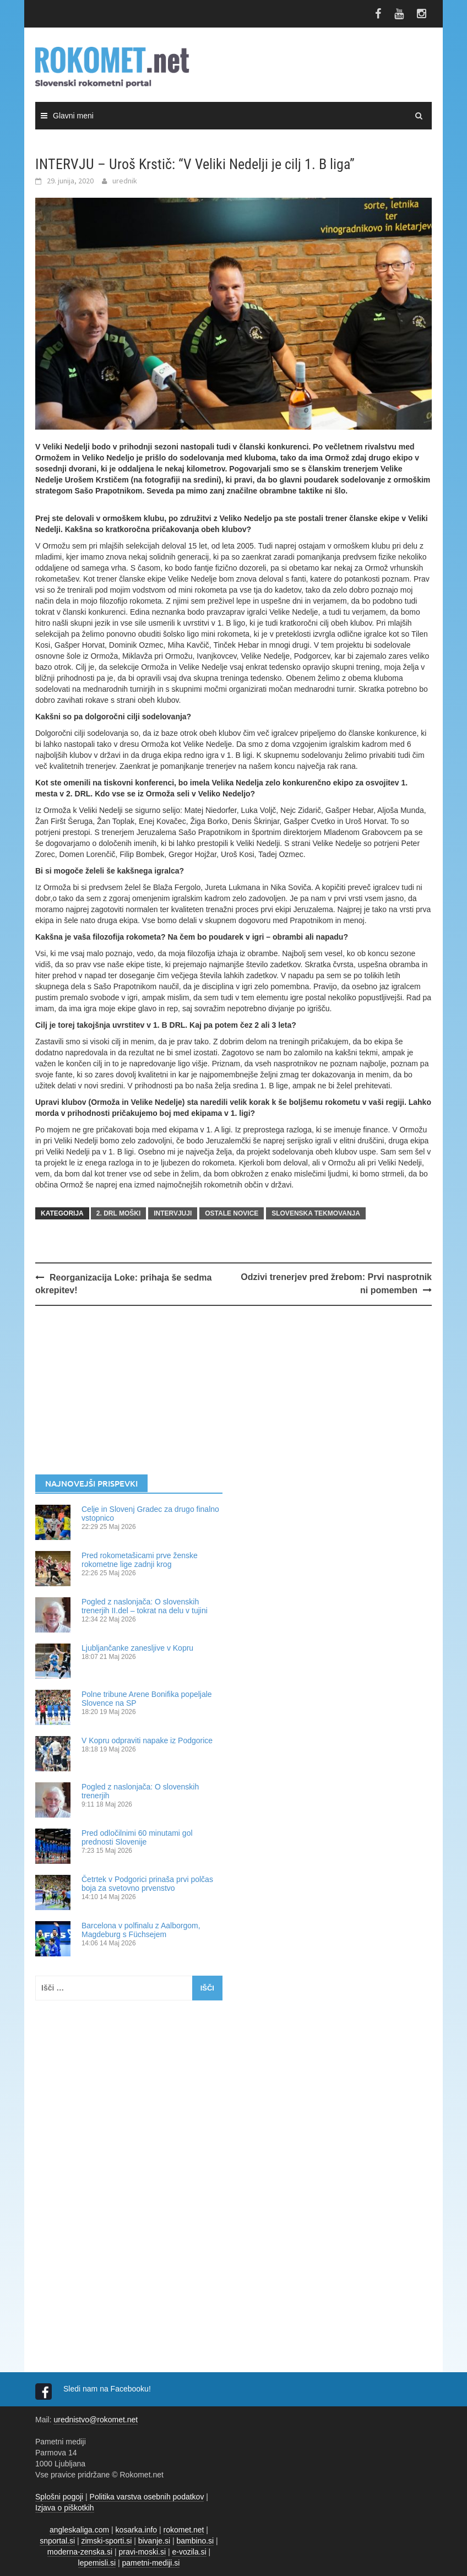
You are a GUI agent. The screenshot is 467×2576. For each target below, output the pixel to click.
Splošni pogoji (59, 2496)
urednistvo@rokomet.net (95, 2419)
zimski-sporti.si (107, 2540)
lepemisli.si (97, 2562)
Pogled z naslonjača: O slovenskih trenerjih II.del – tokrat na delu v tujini (145, 1606)
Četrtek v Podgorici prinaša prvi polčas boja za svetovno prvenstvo (147, 1883)
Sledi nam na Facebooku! (108, 2388)
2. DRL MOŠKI (118, 1213)
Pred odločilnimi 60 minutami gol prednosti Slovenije (137, 1837)
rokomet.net (184, 2529)
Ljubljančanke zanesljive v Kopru (137, 1648)
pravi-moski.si (142, 2551)
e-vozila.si (189, 2551)
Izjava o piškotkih (64, 2507)
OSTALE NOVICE (231, 1213)
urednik (124, 181)
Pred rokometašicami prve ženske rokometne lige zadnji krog (140, 1560)
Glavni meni (73, 115)
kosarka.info (136, 2529)
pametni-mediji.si (151, 2562)
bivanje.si (154, 2540)
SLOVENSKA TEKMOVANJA (315, 1213)
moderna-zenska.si (79, 2551)
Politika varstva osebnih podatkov (147, 2496)
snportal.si (57, 2540)
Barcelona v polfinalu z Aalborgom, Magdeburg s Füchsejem (141, 1930)
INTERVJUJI (173, 1213)
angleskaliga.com (79, 2529)
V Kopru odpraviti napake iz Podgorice (147, 1740)
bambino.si (195, 2540)
